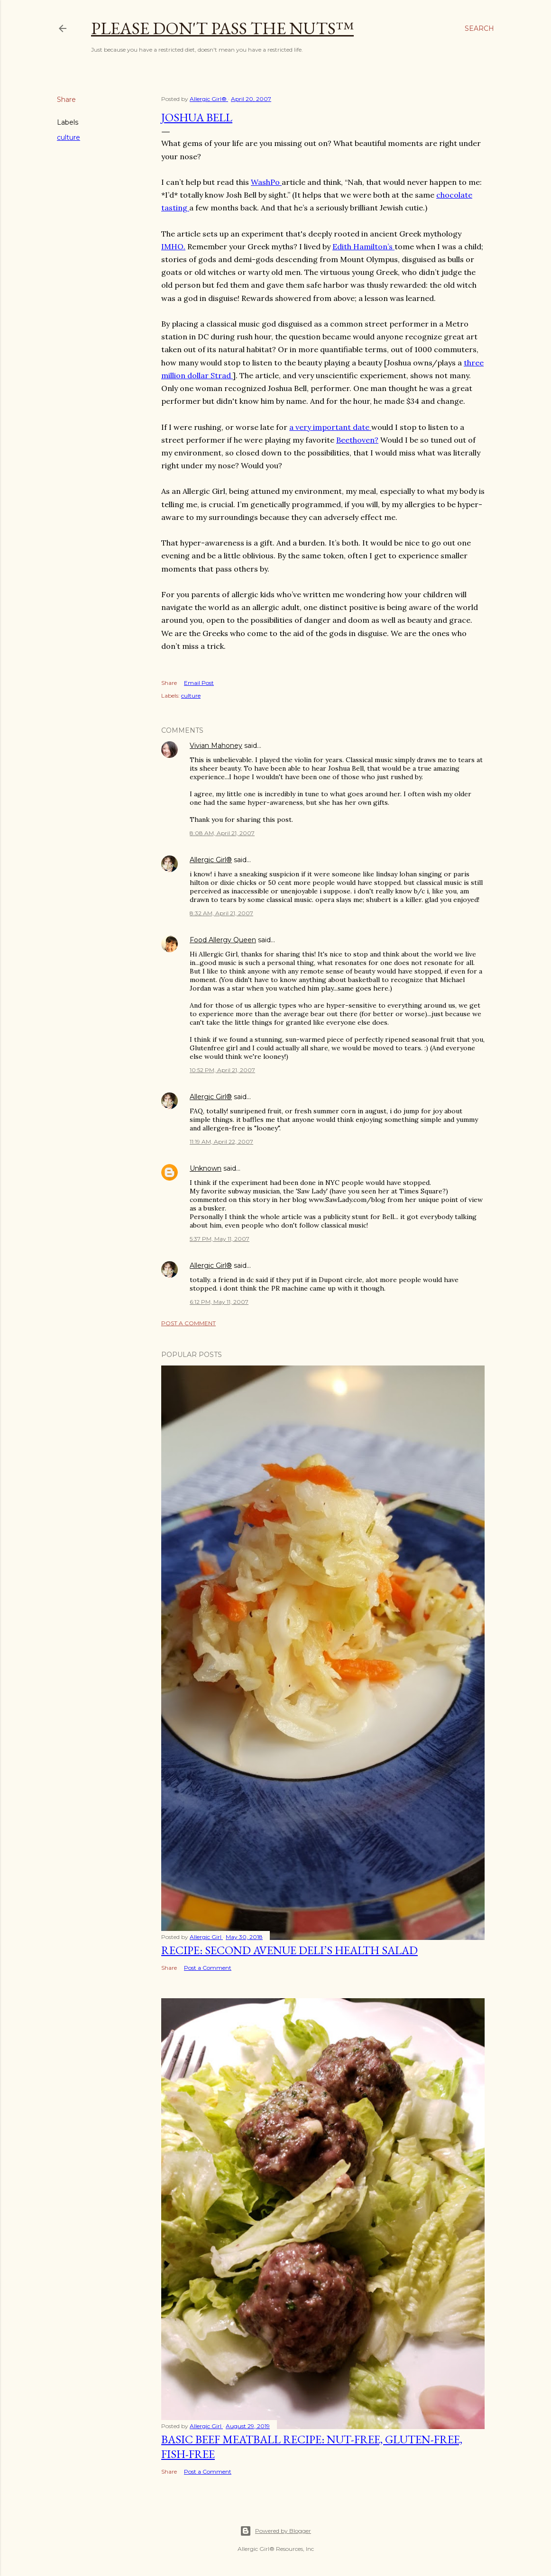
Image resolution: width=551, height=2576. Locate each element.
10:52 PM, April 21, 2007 (222, 1070)
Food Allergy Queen (223, 940)
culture (68, 137)
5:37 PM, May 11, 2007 (219, 1238)
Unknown (205, 1168)
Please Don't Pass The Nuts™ (222, 28)
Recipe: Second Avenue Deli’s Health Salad (289, 1950)
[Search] (479, 28)
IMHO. (173, 246)
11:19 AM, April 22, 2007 (221, 1141)
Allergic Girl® (211, 860)
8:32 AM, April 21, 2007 (221, 913)
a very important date (330, 427)
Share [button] (66, 99)
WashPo (266, 182)
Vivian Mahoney (216, 745)
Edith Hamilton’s (363, 246)
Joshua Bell (196, 117)
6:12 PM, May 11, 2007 (219, 1301)
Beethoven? (357, 440)
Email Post (199, 682)
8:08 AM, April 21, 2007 (222, 833)
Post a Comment (188, 1323)
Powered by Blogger (275, 2531)
